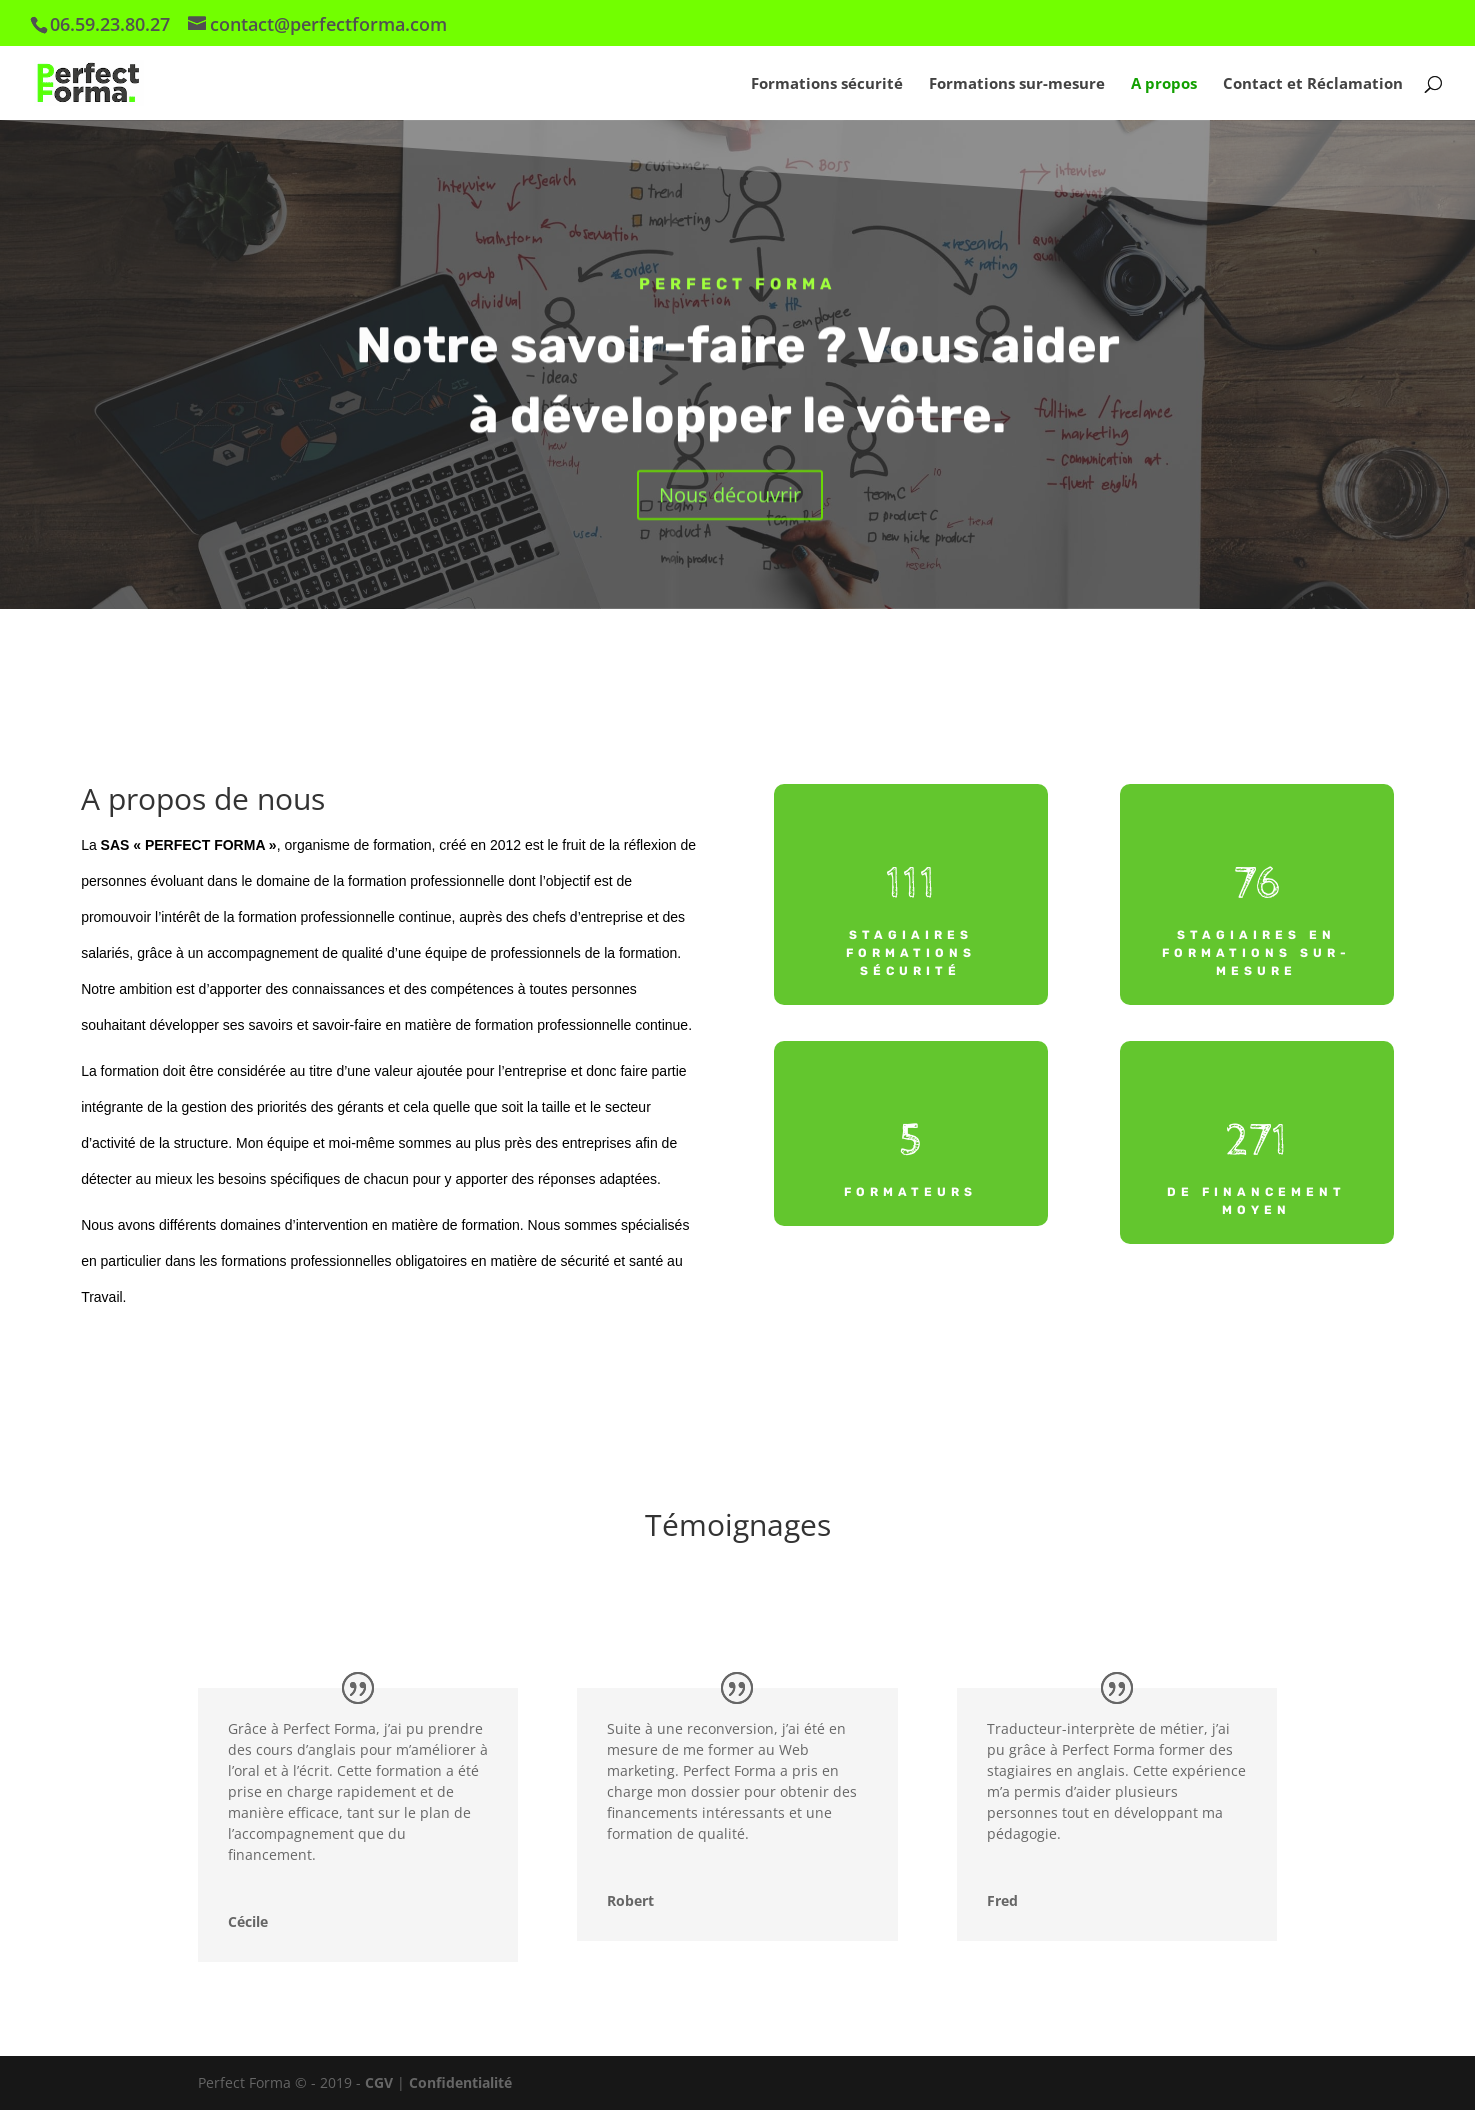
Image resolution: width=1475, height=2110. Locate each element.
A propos (1164, 84)
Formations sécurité (827, 84)
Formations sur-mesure (1017, 84)
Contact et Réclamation (1313, 84)
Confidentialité (460, 2082)
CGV (381, 2082)
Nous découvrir (730, 496)
